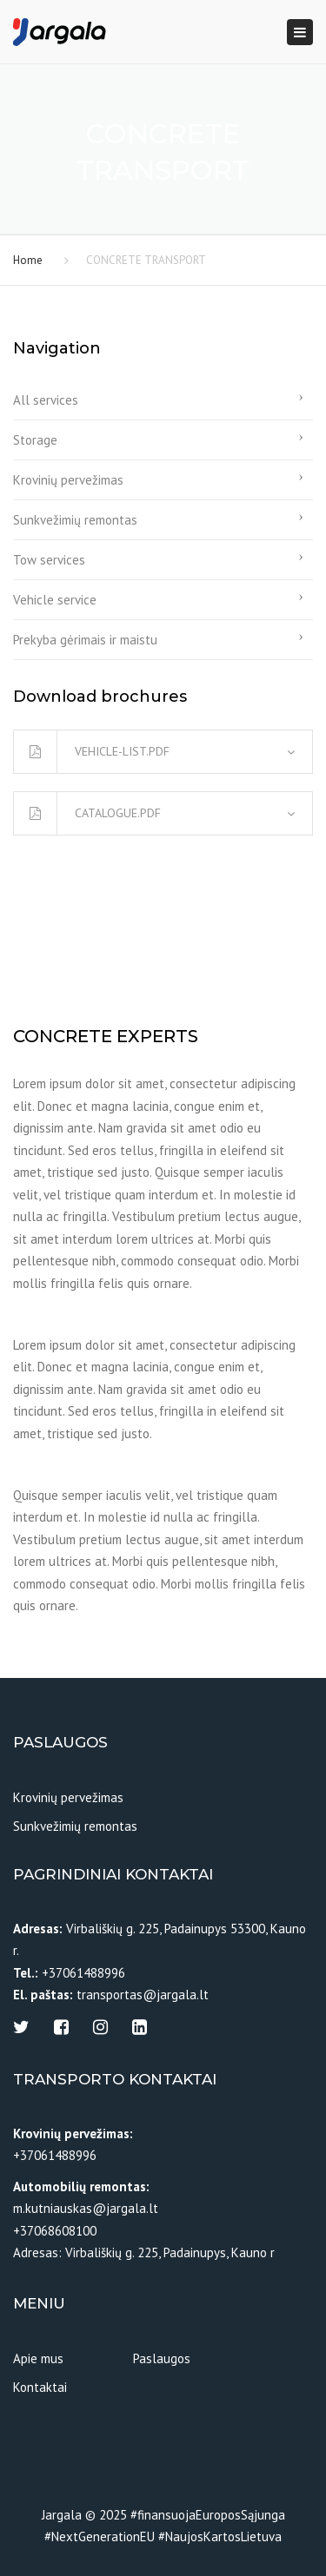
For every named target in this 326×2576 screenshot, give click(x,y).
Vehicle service (54, 599)
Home (28, 260)
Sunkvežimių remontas (75, 520)
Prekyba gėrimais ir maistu (85, 639)
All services (45, 400)
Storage (35, 440)
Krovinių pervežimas (68, 480)
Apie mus (38, 2358)
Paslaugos (161, 2358)
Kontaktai (40, 2387)
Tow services (49, 560)
